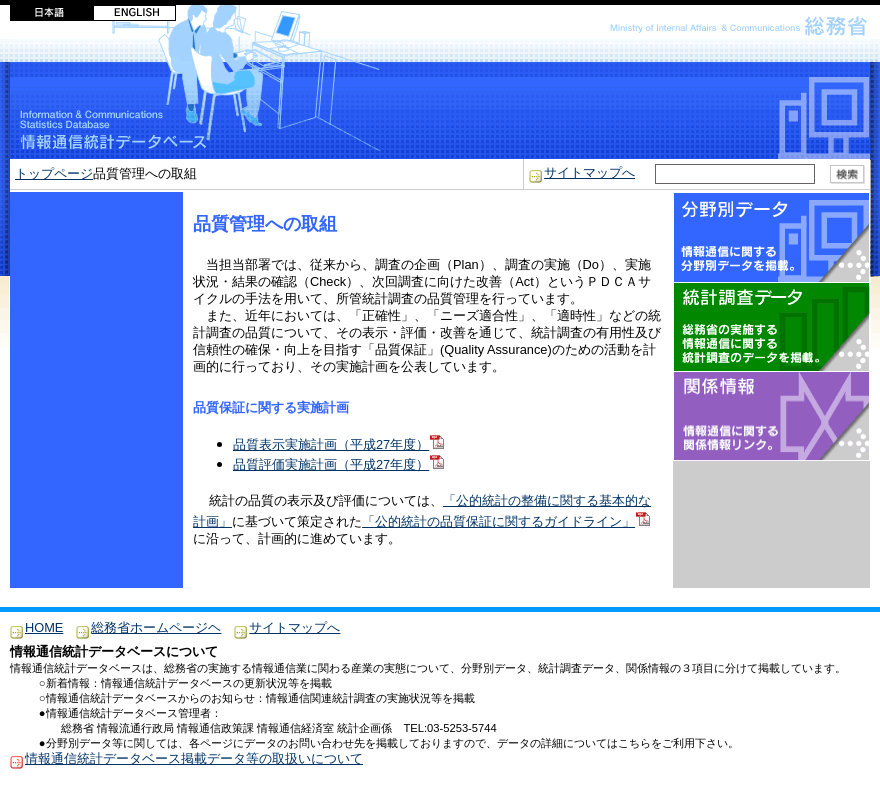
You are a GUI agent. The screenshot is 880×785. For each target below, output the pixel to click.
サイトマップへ (589, 172)
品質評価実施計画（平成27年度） (338, 464)
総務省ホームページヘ (156, 627)
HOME (44, 627)
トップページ (54, 173)
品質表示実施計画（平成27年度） (338, 444)
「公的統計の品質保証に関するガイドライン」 (506, 521)
